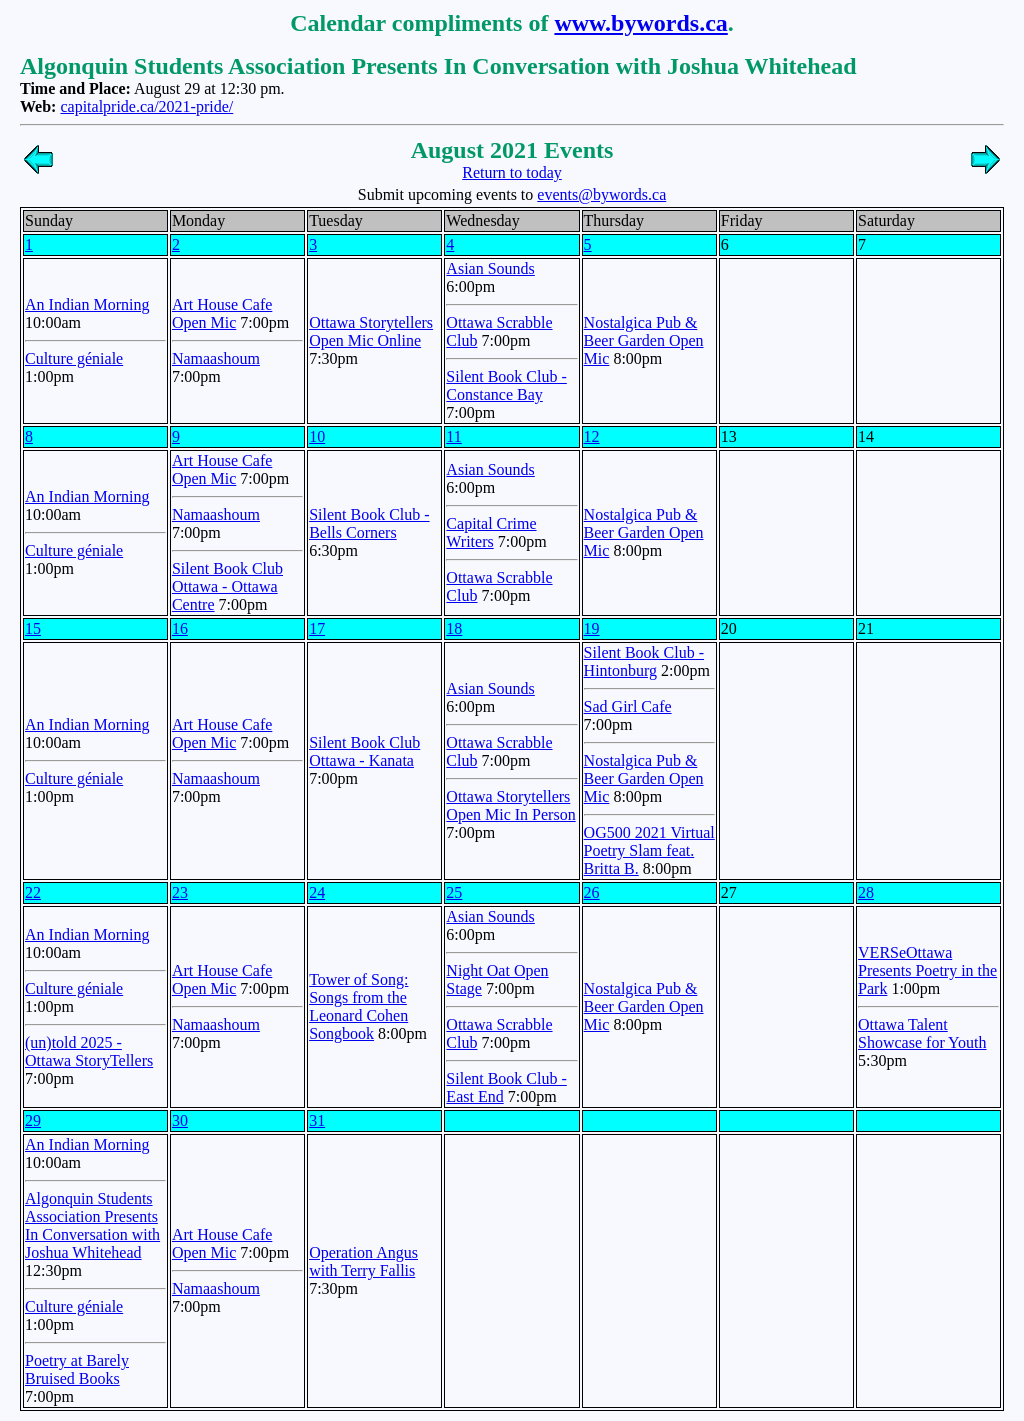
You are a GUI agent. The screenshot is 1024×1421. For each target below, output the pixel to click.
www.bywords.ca (640, 23)
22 (33, 892)
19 (592, 628)
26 (592, 892)
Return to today (512, 172)
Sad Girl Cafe (628, 706)
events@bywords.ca (601, 194)
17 (317, 628)
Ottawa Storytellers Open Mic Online (371, 331)
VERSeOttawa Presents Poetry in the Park (927, 970)
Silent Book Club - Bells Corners (369, 523)
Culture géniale (74, 358)
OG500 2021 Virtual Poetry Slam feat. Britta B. (649, 850)
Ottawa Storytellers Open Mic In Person (510, 805)
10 (317, 436)
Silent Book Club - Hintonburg (644, 661)
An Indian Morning (87, 304)
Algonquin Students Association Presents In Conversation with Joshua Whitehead (92, 1225)
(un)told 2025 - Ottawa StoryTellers (89, 1051)
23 (180, 892)
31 (317, 1120)
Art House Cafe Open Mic (222, 313)
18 (454, 628)
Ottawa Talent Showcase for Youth (922, 1033)
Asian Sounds (490, 268)
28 (866, 892)
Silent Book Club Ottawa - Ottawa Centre (227, 586)
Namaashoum (216, 358)
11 (453, 436)
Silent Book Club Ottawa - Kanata (364, 751)
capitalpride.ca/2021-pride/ (146, 106)
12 (592, 436)
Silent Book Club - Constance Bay (506, 385)
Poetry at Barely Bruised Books (77, 1369)
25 (454, 892)
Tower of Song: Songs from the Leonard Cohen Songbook (358, 1006)
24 (317, 892)
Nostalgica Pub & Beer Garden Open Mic (644, 340)
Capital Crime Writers (491, 532)
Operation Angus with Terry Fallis (363, 1261)
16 (180, 628)
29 (33, 1120)
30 (180, 1120)
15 (33, 628)
